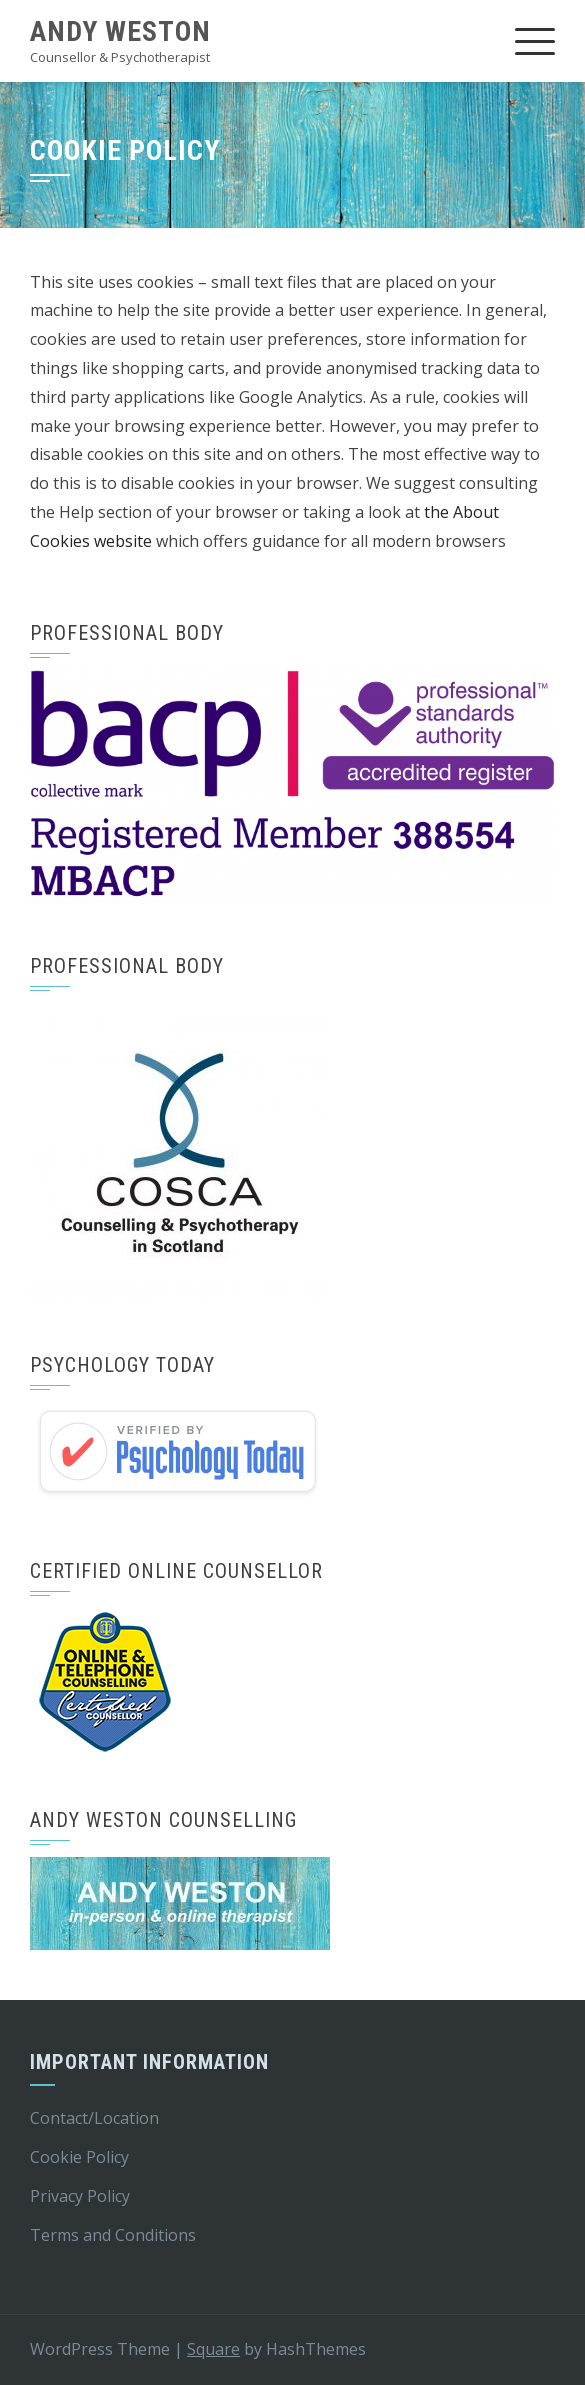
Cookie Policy (79, 2157)
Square (213, 2349)
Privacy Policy (80, 2196)
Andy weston (120, 31)
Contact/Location (94, 2118)
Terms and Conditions (113, 2235)
